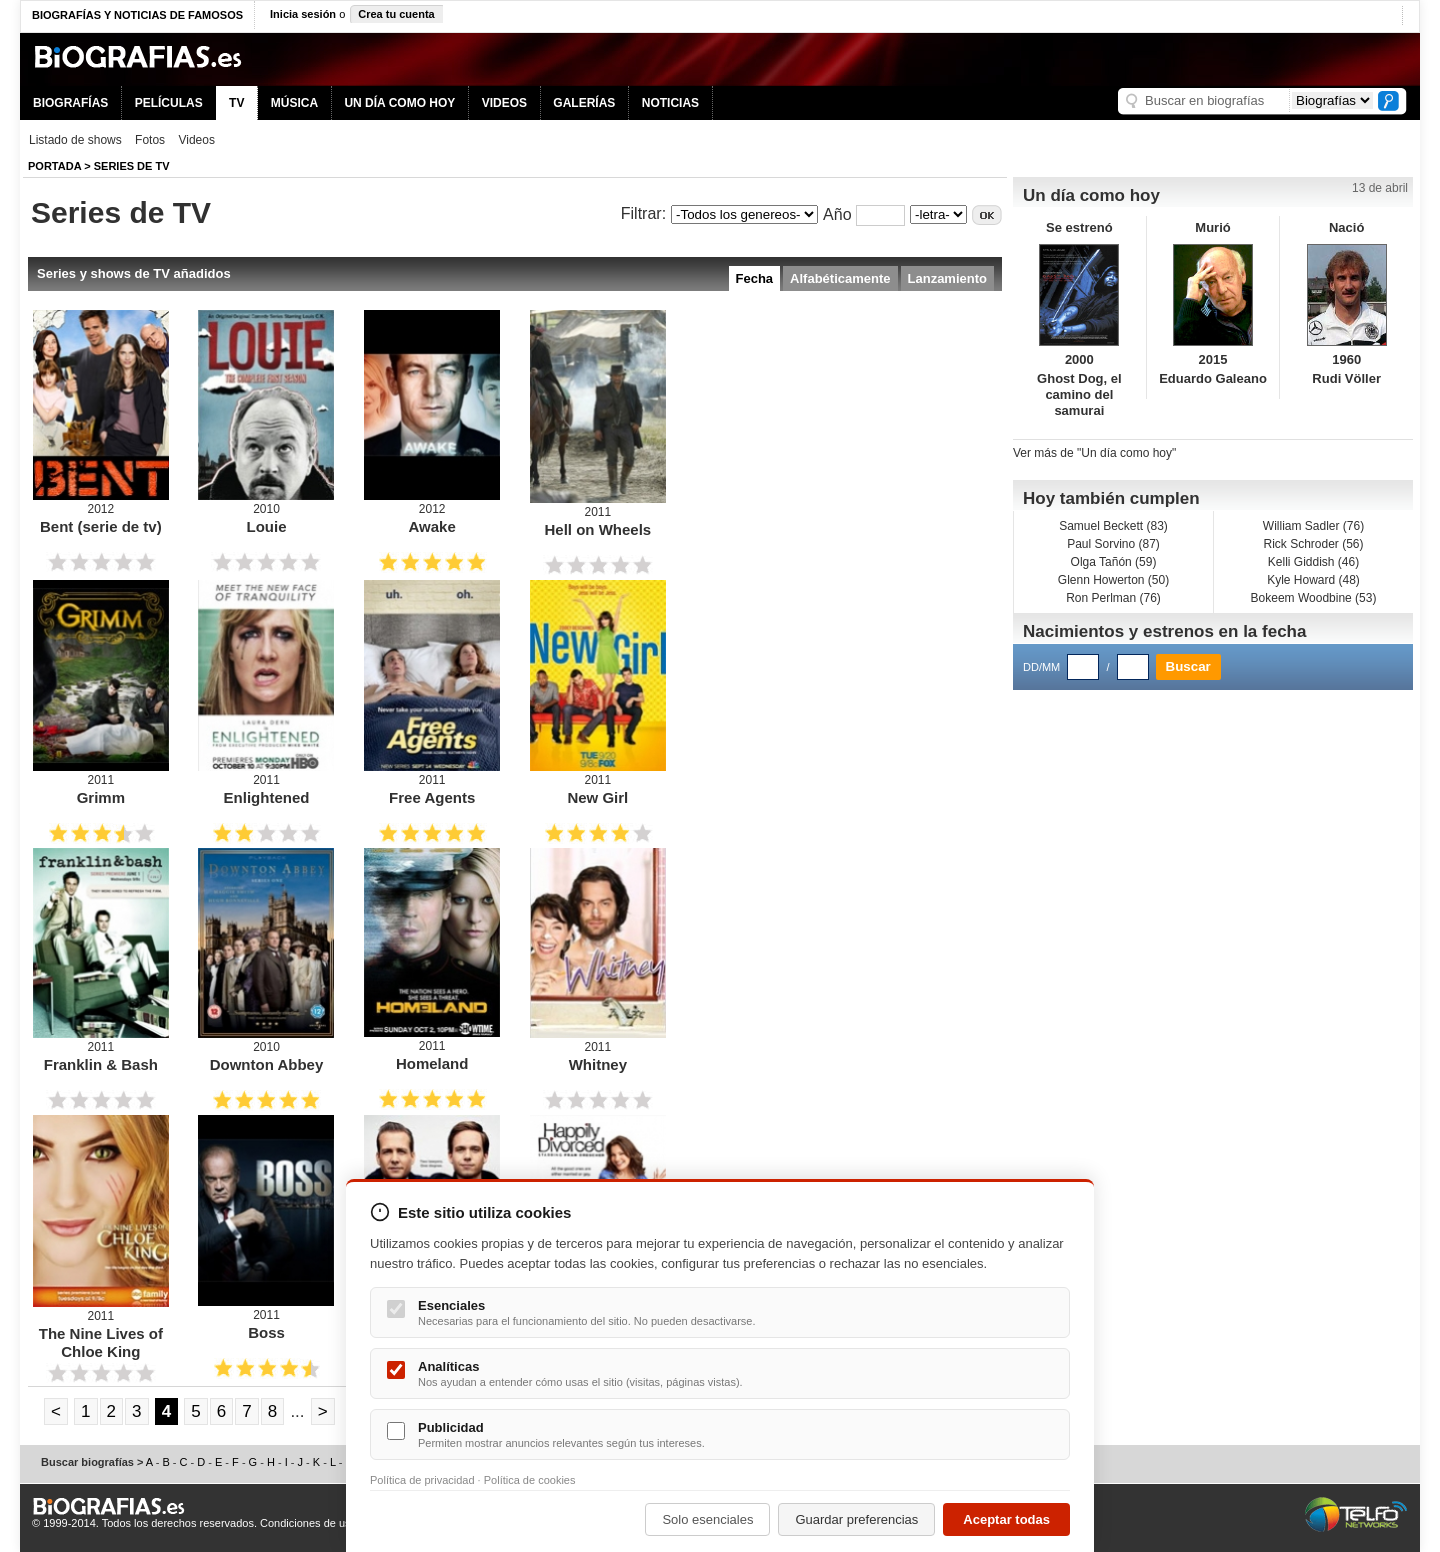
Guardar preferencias (856, 1519)
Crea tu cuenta (396, 14)
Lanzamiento (947, 278)
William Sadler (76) (1313, 526)
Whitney (598, 1064)
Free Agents (432, 797)
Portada (54, 166)
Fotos (150, 140)
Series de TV (132, 166)
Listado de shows (75, 140)
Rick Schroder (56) (1313, 544)
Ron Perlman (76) (1113, 598)
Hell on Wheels (597, 529)
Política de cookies (530, 1480)
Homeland (432, 1063)
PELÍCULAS (169, 103)
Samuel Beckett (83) (1113, 526)
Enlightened (267, 797)
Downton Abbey (267, 1064)
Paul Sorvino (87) (1113, 544)
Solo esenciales (707, 1519)
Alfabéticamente (840, 278)
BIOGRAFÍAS (70, 103)
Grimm (101, 797)
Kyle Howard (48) (1313, 580)
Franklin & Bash (101, 1064)
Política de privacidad (422, 1480)
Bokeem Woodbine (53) (1314, 598)
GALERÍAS (584, 103)
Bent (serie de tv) (101, 526)
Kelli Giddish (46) (1313, 562)
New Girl (597, 797)
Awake (432, 526)
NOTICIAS (670, 103)
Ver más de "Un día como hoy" (1094, 453)
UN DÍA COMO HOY (399, 103)
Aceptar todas (1006, 1519)
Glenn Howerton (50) (1113, 580)
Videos (196, 140)
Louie (266, 526)
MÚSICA (294, 103)
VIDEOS (504, 103)
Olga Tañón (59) (1114, 562)
